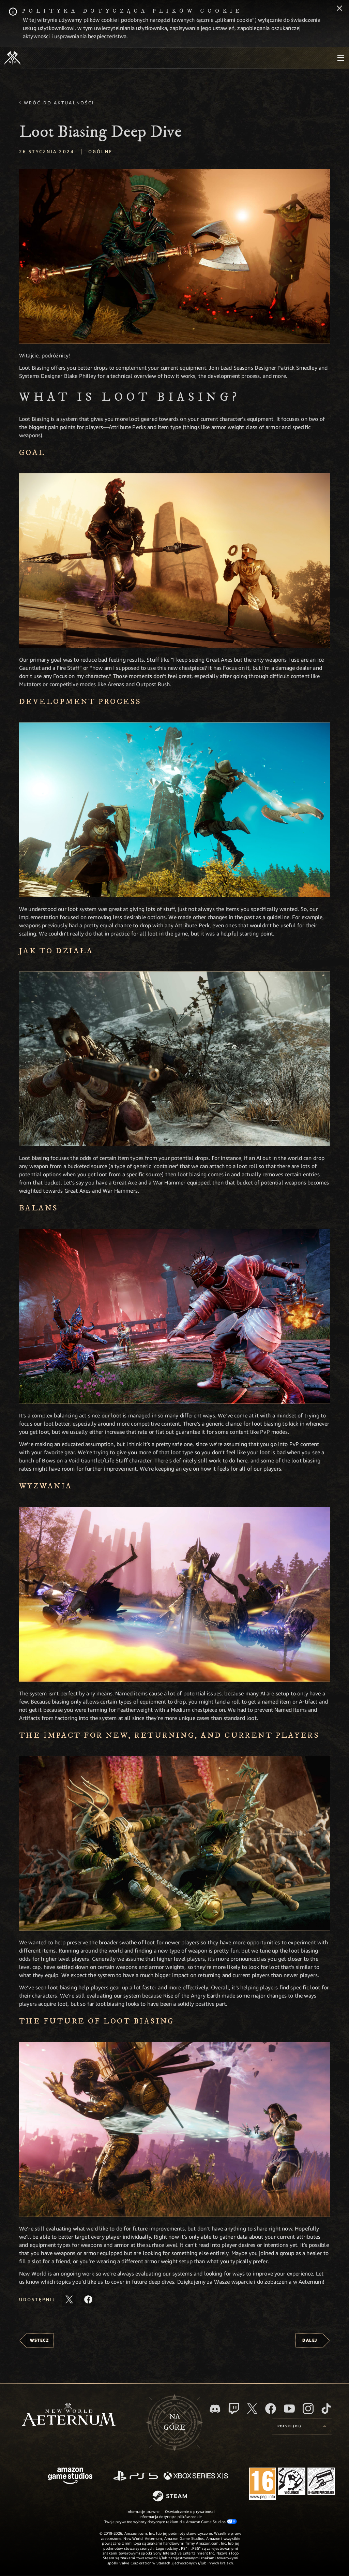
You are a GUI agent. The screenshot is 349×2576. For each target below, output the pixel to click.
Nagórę (174, 2422)
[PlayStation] (135, 2476)
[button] (174, 256)
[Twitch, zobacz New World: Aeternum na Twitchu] (233, 2408)
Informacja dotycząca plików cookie (170, 2516)
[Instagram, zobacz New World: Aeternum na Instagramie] (308, 2408)
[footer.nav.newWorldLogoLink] (69, 2415)
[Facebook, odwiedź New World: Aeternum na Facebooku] (270, 2408)
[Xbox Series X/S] (196, 2476)
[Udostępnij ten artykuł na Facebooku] (88, 2299)
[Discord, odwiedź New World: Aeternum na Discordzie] (215, 2408)
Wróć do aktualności (59, 102)
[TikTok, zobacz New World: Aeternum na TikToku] (326, 2408)
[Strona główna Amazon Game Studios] (70, 2477)
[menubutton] (341, 58)
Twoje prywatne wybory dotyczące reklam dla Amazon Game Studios (170, 2521)
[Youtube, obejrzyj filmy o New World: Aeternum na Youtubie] (289, 2408)
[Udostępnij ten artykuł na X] (69, 2299)
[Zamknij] (339, 8)
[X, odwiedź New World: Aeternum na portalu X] (252, 2408)
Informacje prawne (143, 2511)
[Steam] (170, 2496)
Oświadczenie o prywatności (190, 2511)
